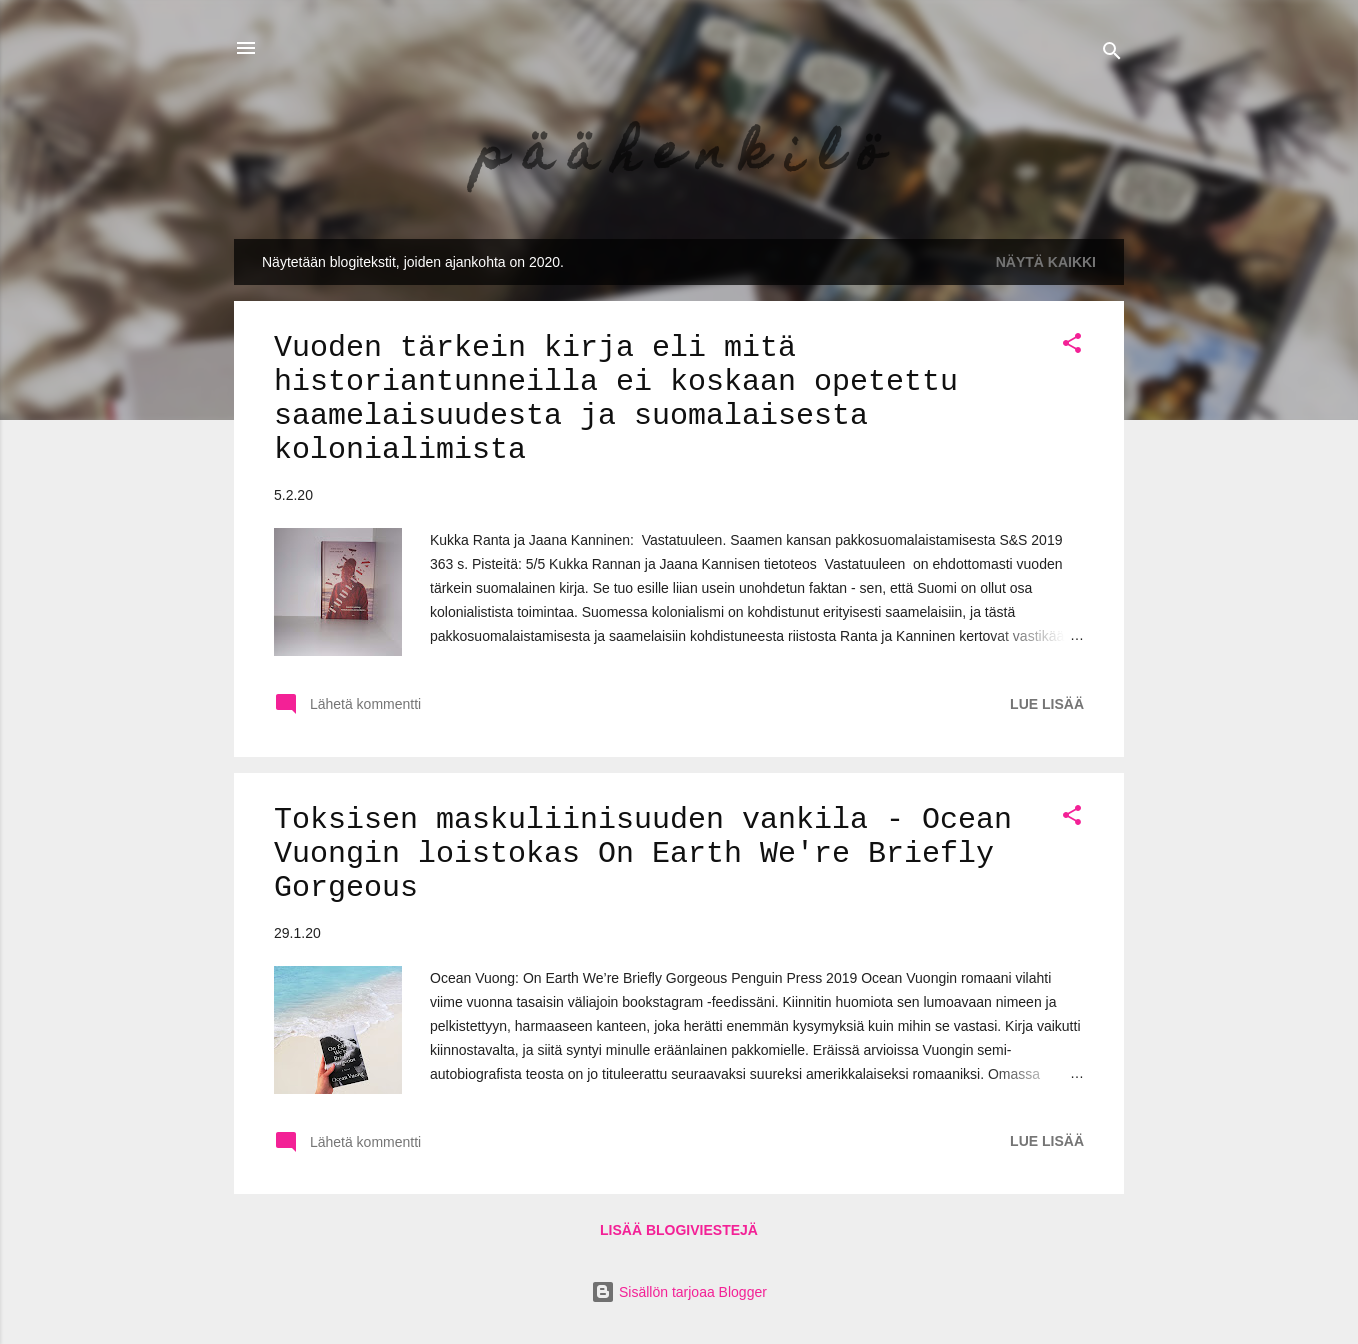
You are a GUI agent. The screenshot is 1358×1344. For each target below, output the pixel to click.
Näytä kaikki (1046, 262)
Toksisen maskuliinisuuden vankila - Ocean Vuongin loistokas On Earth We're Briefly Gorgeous (643, 854)
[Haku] (1112, 54)
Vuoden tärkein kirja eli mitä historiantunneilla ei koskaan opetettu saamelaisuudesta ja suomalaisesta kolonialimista (616, 399)
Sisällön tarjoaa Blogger (679, 1292)
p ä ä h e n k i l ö (679, 158)
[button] (1072, 346)
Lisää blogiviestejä (679, 1230)
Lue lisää (1047, 704)
